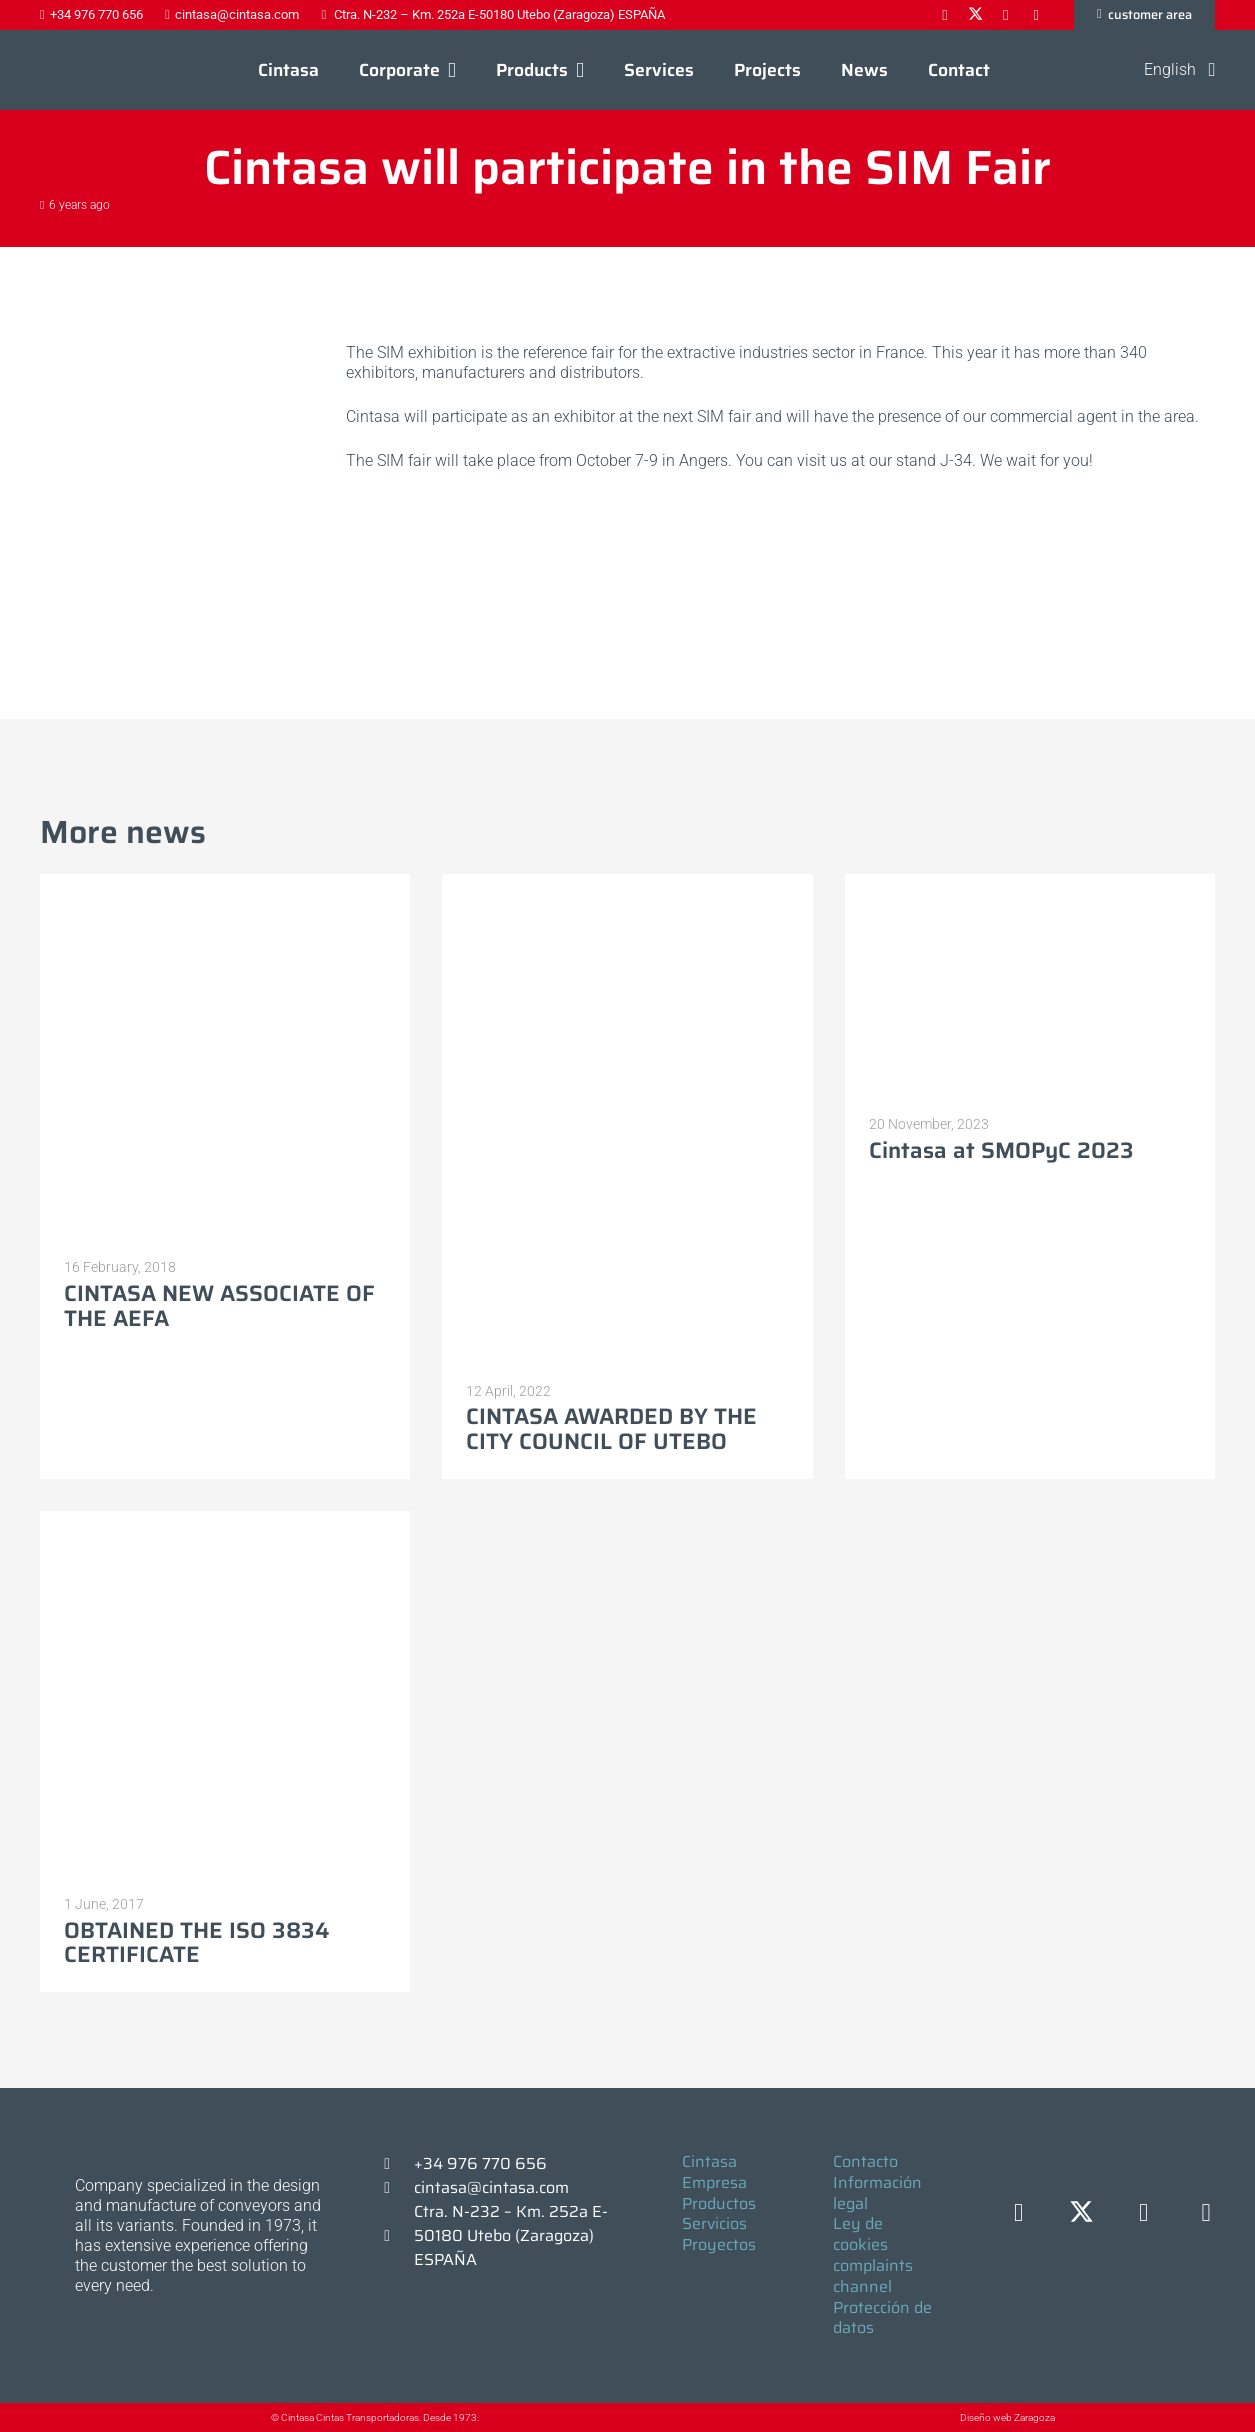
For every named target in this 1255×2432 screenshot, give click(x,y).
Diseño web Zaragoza (1007, 2417)
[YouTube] (1206, 2213)
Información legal (877, 2193)
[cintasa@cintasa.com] (396, 2188)
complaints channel (873, 2276)
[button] (448, 70)
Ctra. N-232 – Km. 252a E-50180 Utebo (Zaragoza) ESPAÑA (511, 2235)
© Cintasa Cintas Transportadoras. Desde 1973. (375, 2417)
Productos (719, 2203)
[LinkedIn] (1143, 2213)
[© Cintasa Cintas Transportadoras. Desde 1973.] (250, 2417)
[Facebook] (1018, 2213)
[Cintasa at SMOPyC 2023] (1030, 987)
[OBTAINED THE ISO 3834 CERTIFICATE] (225, 1696)
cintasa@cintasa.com (491, 2187)
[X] (1081, 2213)
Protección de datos (882, 2318)
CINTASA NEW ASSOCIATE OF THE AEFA (219, 1306)
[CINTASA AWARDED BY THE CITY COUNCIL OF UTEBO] (627, 1121)
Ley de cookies (860, 2234)
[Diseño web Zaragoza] (913, 2417)
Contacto (865, 2161)
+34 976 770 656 (480, 2163)
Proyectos (719, 2244)
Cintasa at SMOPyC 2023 (1001, 1150)
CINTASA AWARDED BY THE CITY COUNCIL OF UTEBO (611, 1429)
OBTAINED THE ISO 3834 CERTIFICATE (196, 1943)
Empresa (714, 2182)
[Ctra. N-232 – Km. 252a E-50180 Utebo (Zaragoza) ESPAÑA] (396, 2236)
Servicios (714, 2223)
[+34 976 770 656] (396, 2164)
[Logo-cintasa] (85, 70)
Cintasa (709, 2161)
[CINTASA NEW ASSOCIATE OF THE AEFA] (225, 1059)
